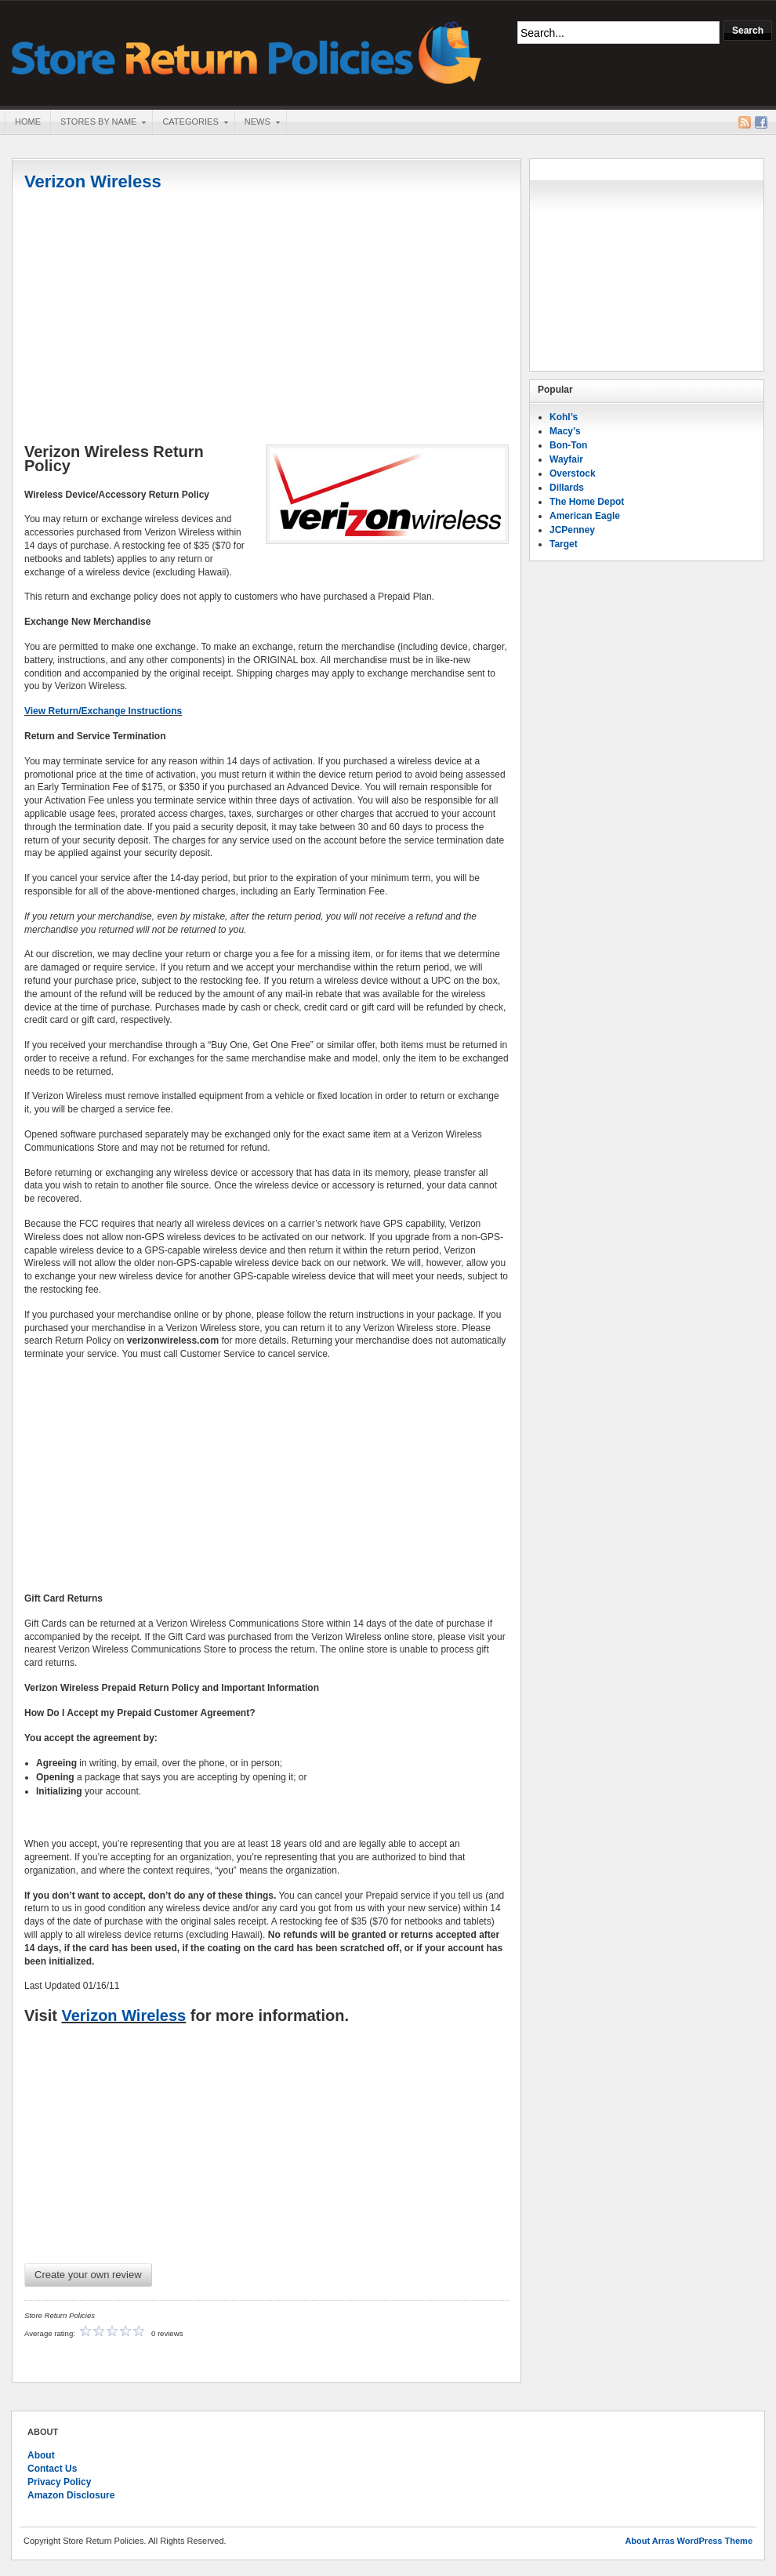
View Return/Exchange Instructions (103, 711)
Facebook (761, 122)
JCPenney (572, 529)
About (41, 2455)
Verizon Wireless (92, 181)
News (257, 123)
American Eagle (584, 515)
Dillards (566, 487)
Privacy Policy (59, 2481)
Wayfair (566, 459)
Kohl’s (563, 417)
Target (563, 544)
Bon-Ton (568, 445)
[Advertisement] (266, 319)
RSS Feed (744, 122)
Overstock (572, 473)
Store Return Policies (247, 51)
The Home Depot (586, 501)
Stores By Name (98, 123)
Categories (189, 123)
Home (28, 121)
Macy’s (565, 431)
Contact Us (52, 2468)
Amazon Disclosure (70, 2495)
